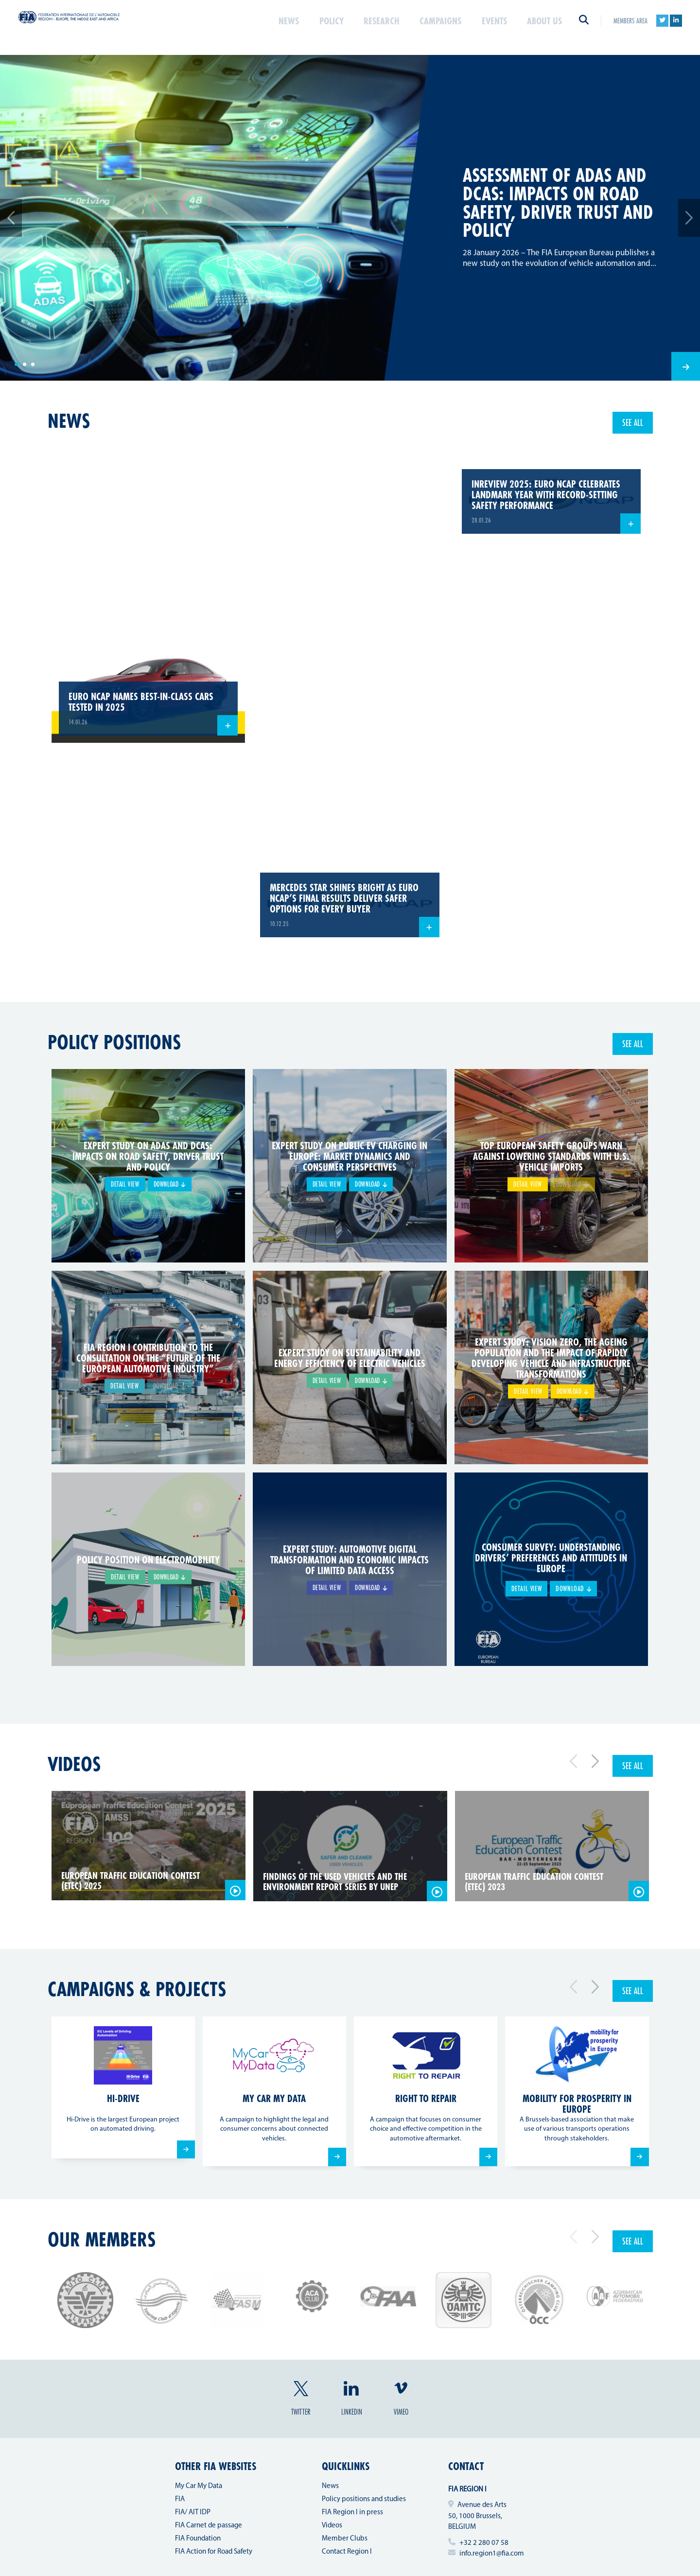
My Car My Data (198, 2486)
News (269, 26)
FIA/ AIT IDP (192, 2512)
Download (170, 1185)
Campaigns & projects (137, 1988)
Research (367, 26)
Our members (102, 2239)
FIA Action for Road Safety (213, 2552)
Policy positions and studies (364, 2499)
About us (542, 26)
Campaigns (430, 26)
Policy (313, 26)
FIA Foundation (198, 2538)
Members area (630, 26)
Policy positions (114, 1041)
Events (488, 26)
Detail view (123, 1185)
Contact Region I (347, 2552)
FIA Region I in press (352, 2512)
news (69, 420)
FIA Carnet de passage (208, 2525)
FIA (180, 2499)
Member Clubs (345, 2538)
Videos (74, 1763)
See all (632, 422)
